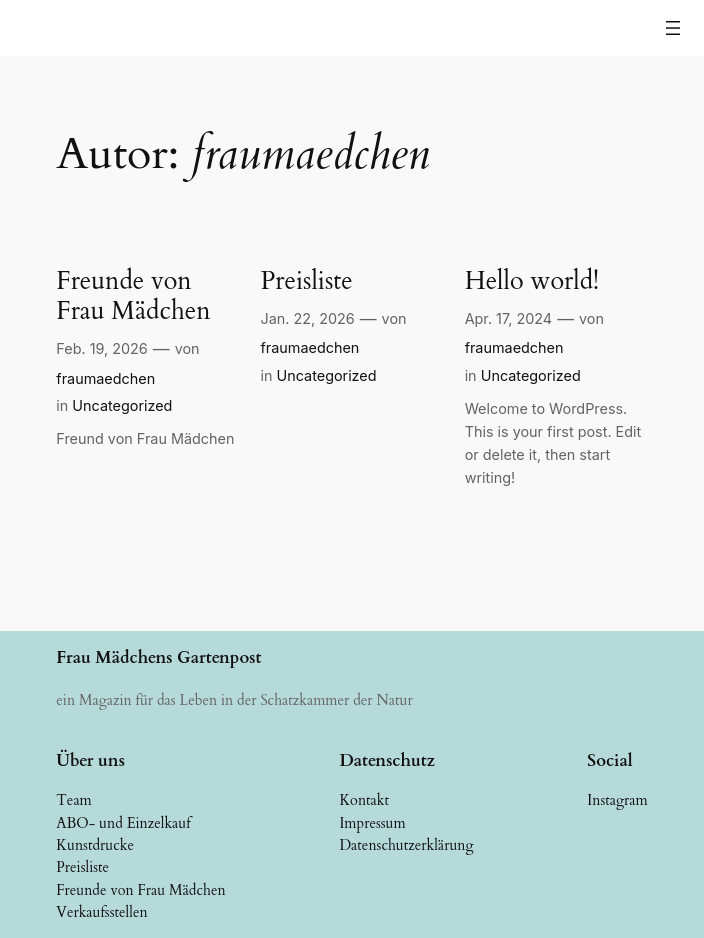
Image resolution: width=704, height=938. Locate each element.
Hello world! (532, 281)
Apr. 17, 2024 (509, 318)
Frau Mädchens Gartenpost (158, 657)
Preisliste (306, 281)
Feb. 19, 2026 (101, 348)
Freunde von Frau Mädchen (133, 296)
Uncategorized (122, 405)
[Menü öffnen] (673, 28)
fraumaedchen (105, 378)
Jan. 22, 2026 (307, 318)
